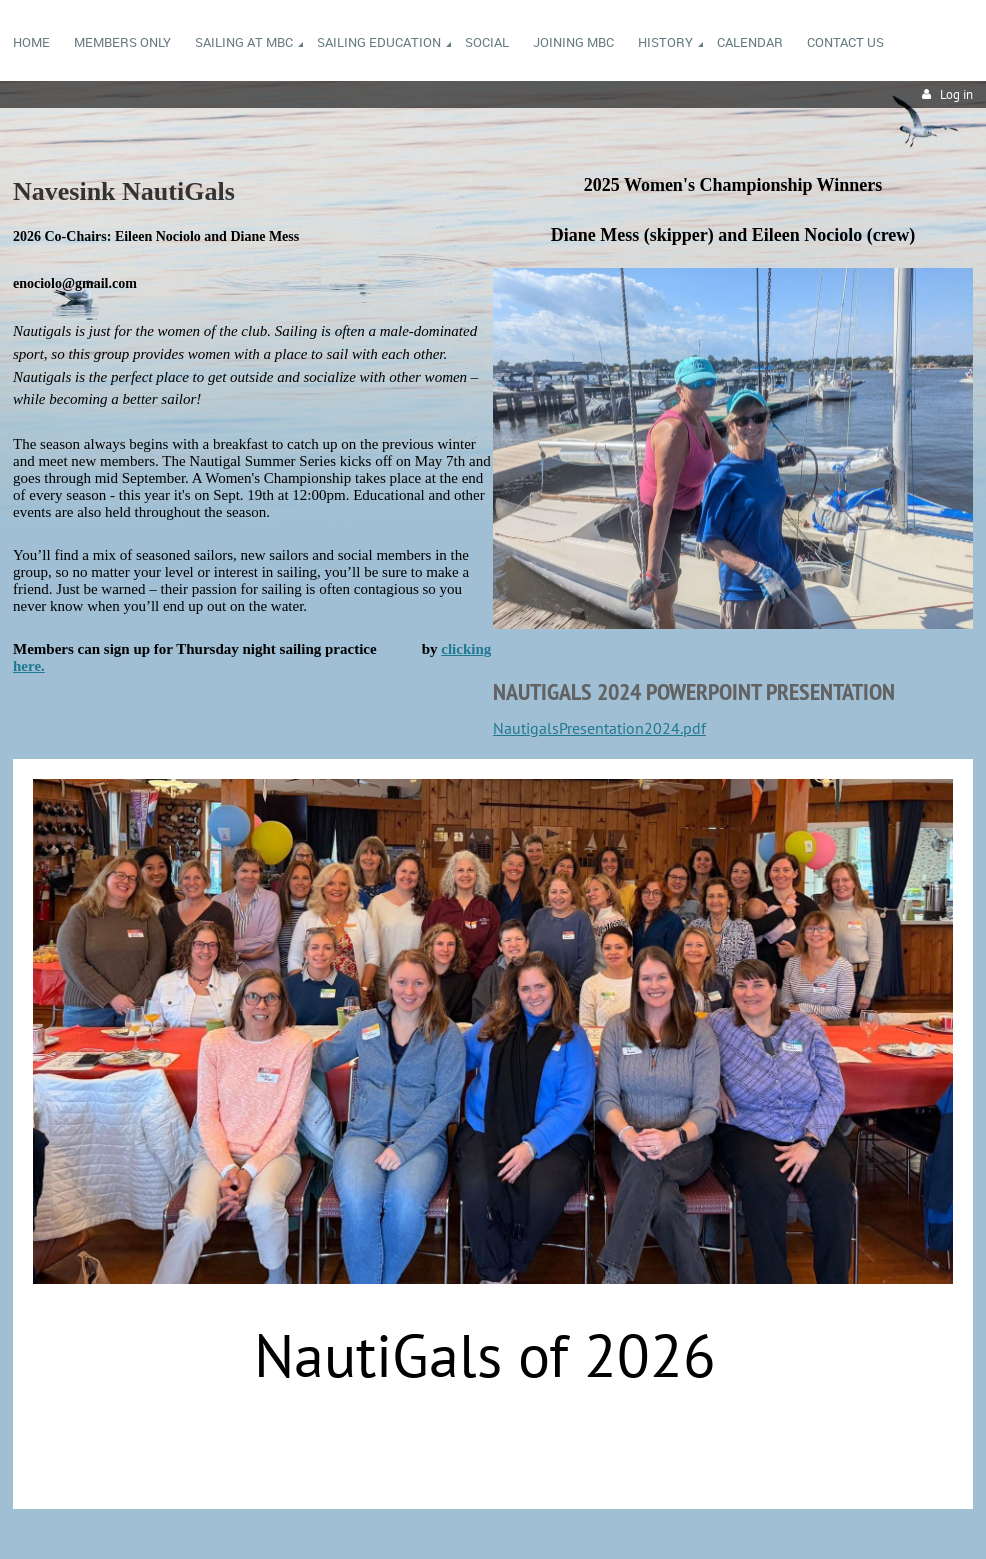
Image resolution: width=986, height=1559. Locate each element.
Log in (956, 94)
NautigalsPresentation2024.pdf (599, 728)
